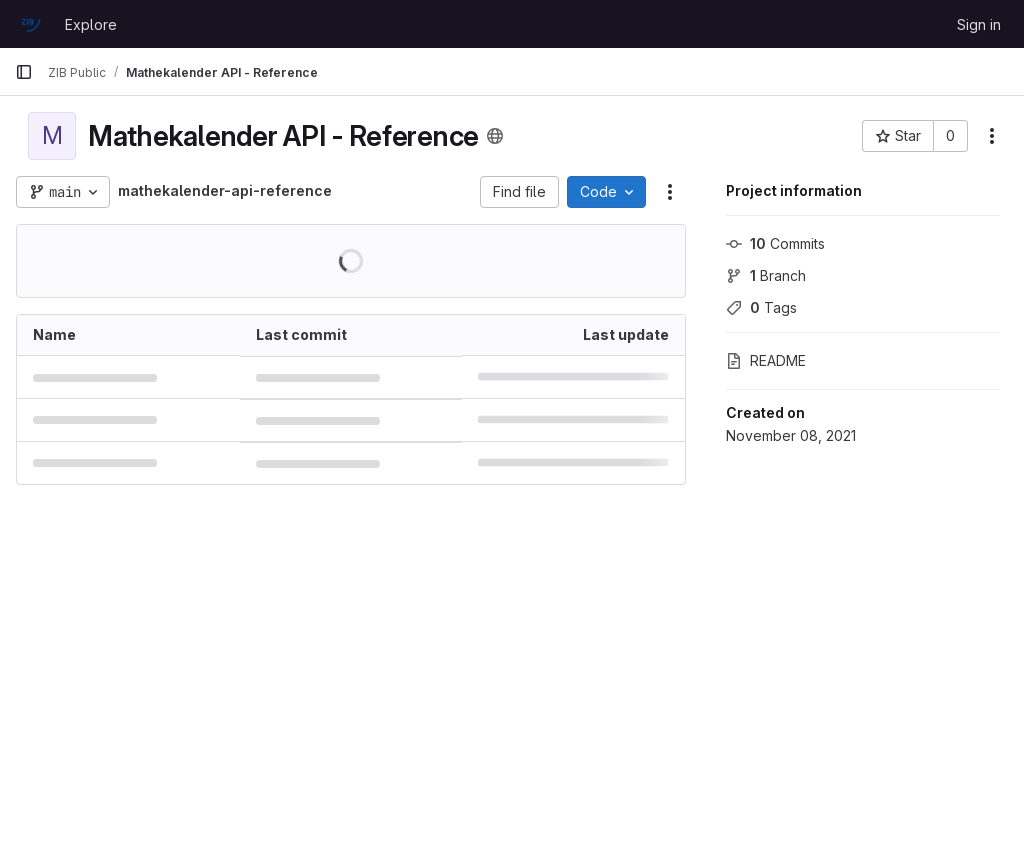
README (766, 360)
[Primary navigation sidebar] (24, 72)
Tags (761, 307)
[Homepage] (30, 24)
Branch (766, 275)
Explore (91, 24)
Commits (775, 243)
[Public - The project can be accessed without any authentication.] (495, 136)
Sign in (979, 24)
